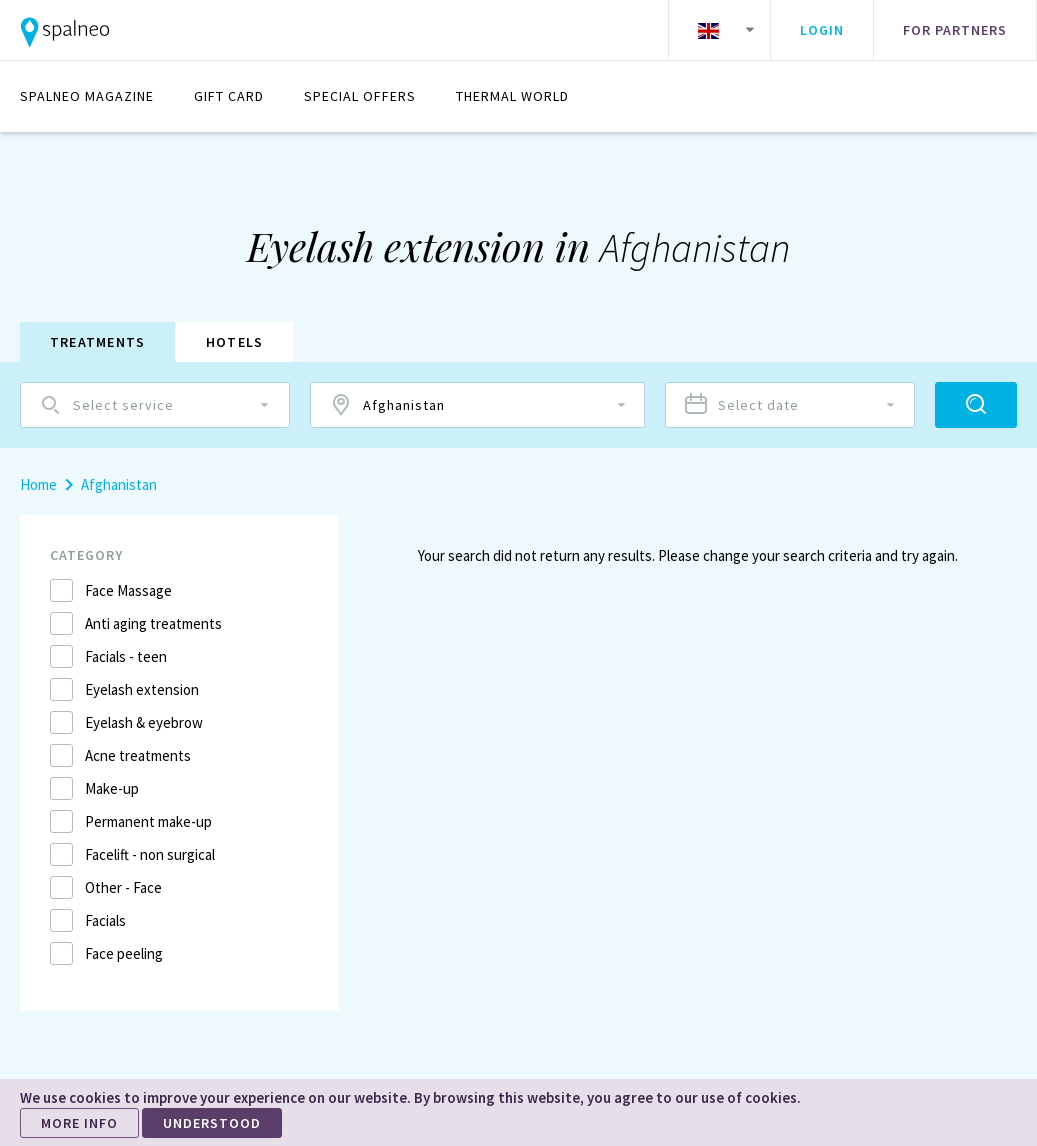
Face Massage (128, 590)
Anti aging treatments (153, 623)
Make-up (112, 788)
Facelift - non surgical (150, 854)
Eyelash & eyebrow (144, 722)
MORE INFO (79, 1123)
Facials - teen (126, 656)
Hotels (236, 342)
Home (38, 484)
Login (822, 30)
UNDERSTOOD (212, 1123)
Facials (105, 920)
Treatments (98, 342)
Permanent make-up (148, 821)
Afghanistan (119, 484)
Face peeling (124, 953)
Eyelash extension (142, 689)
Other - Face (123, 887)
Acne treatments (138, 755)
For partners (955, 30)
